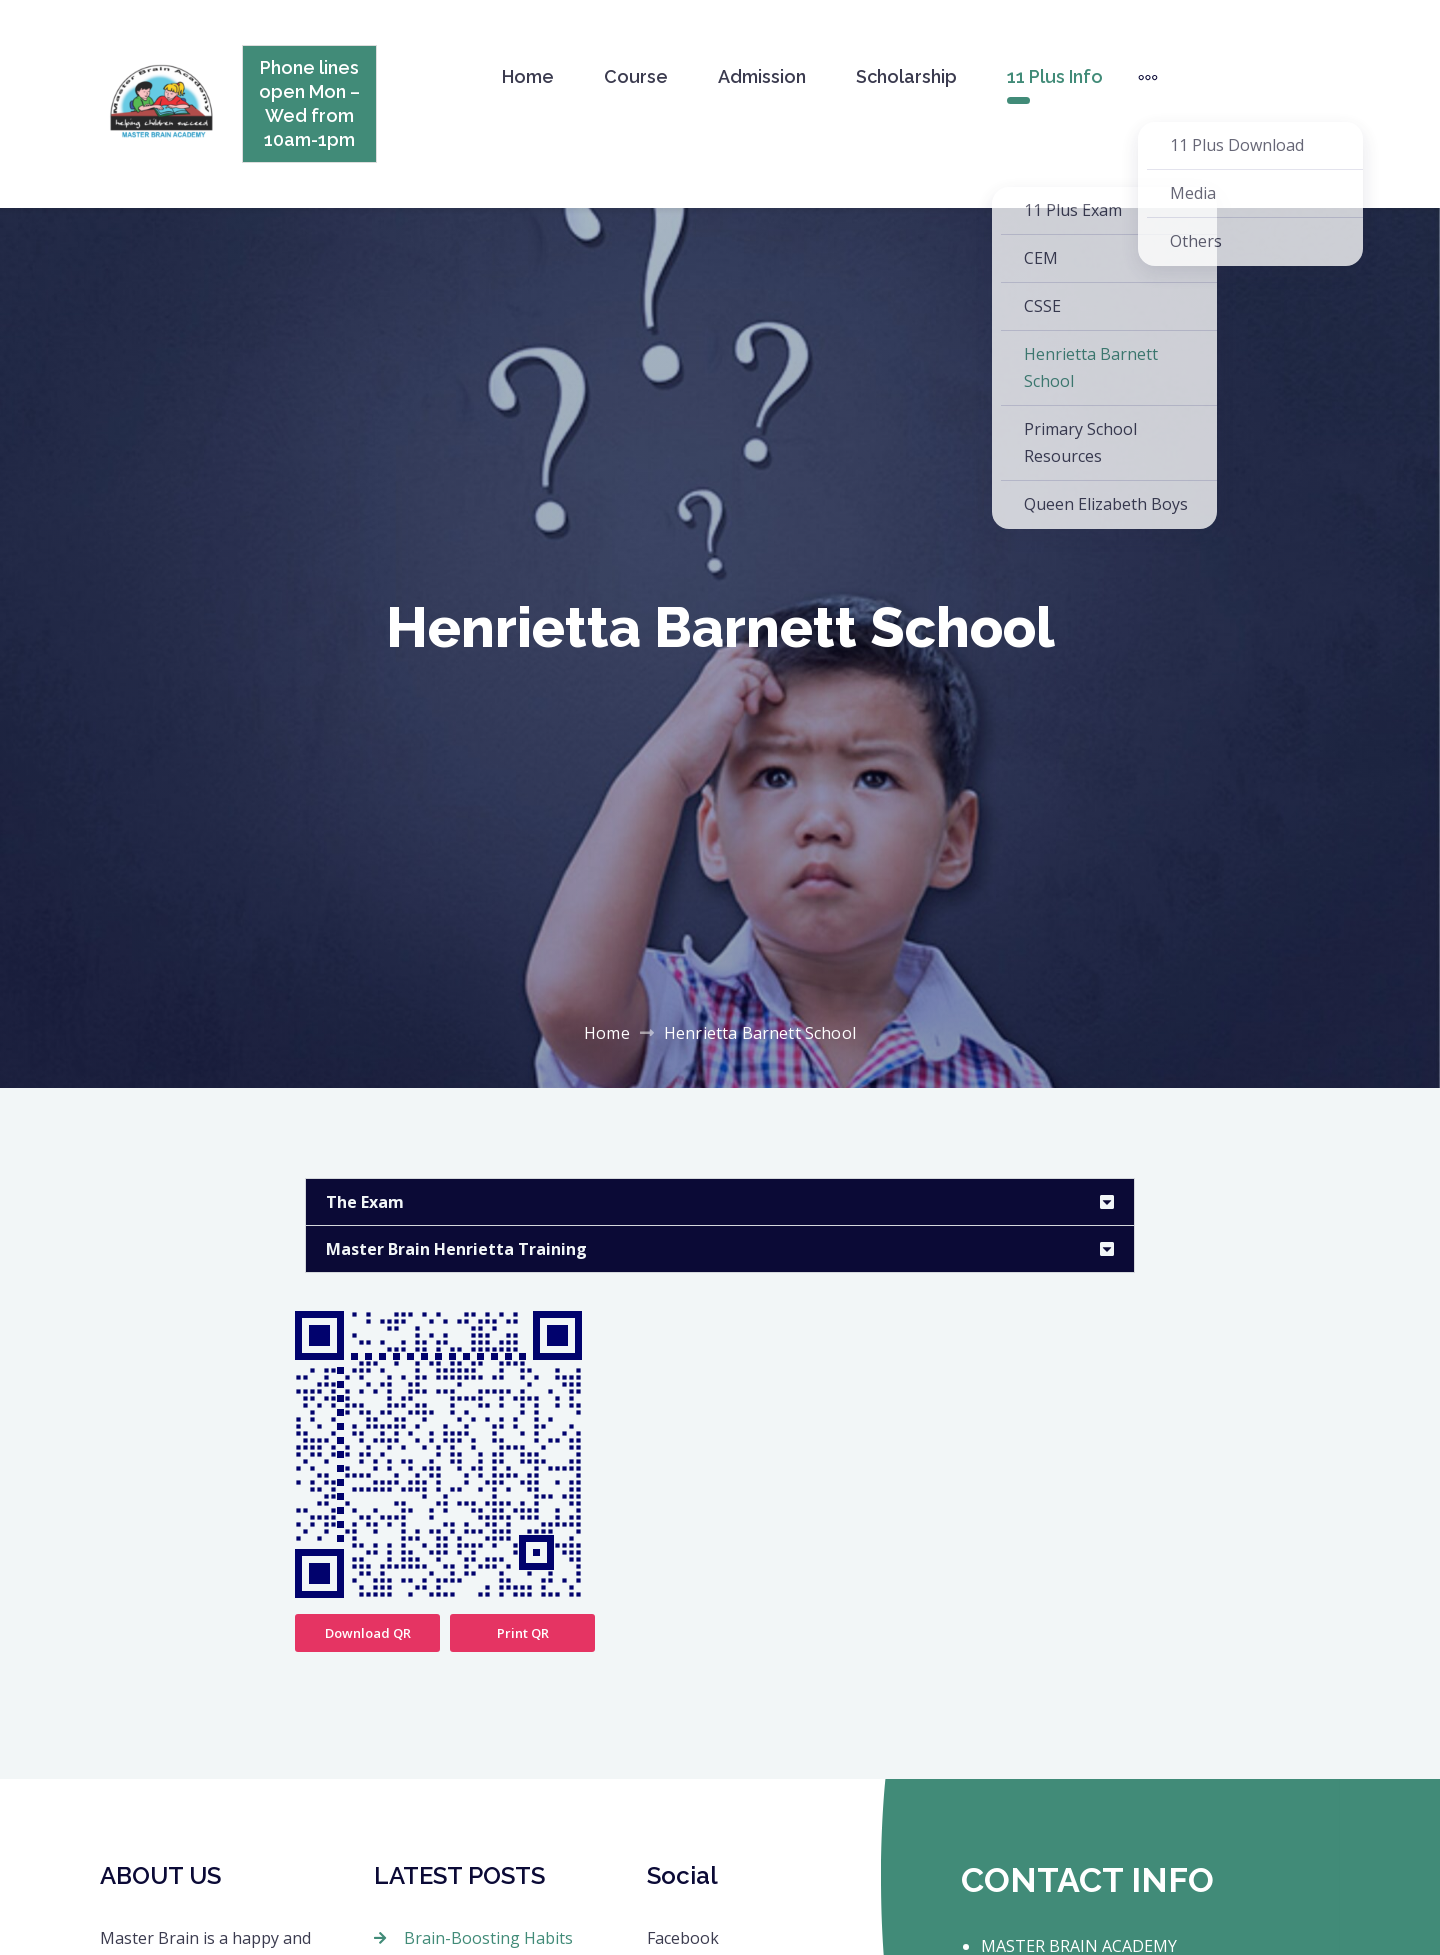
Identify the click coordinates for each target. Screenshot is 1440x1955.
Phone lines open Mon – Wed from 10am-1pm (309, 103)
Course (636, 76)
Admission (762, 76)
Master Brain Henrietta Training (456, 1249)
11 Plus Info (1055, 76)
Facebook (683, 1938)
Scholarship (906, 76)
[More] (1148, 77)
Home (528, 76)
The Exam (365, 1202)
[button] (720, 1202)
